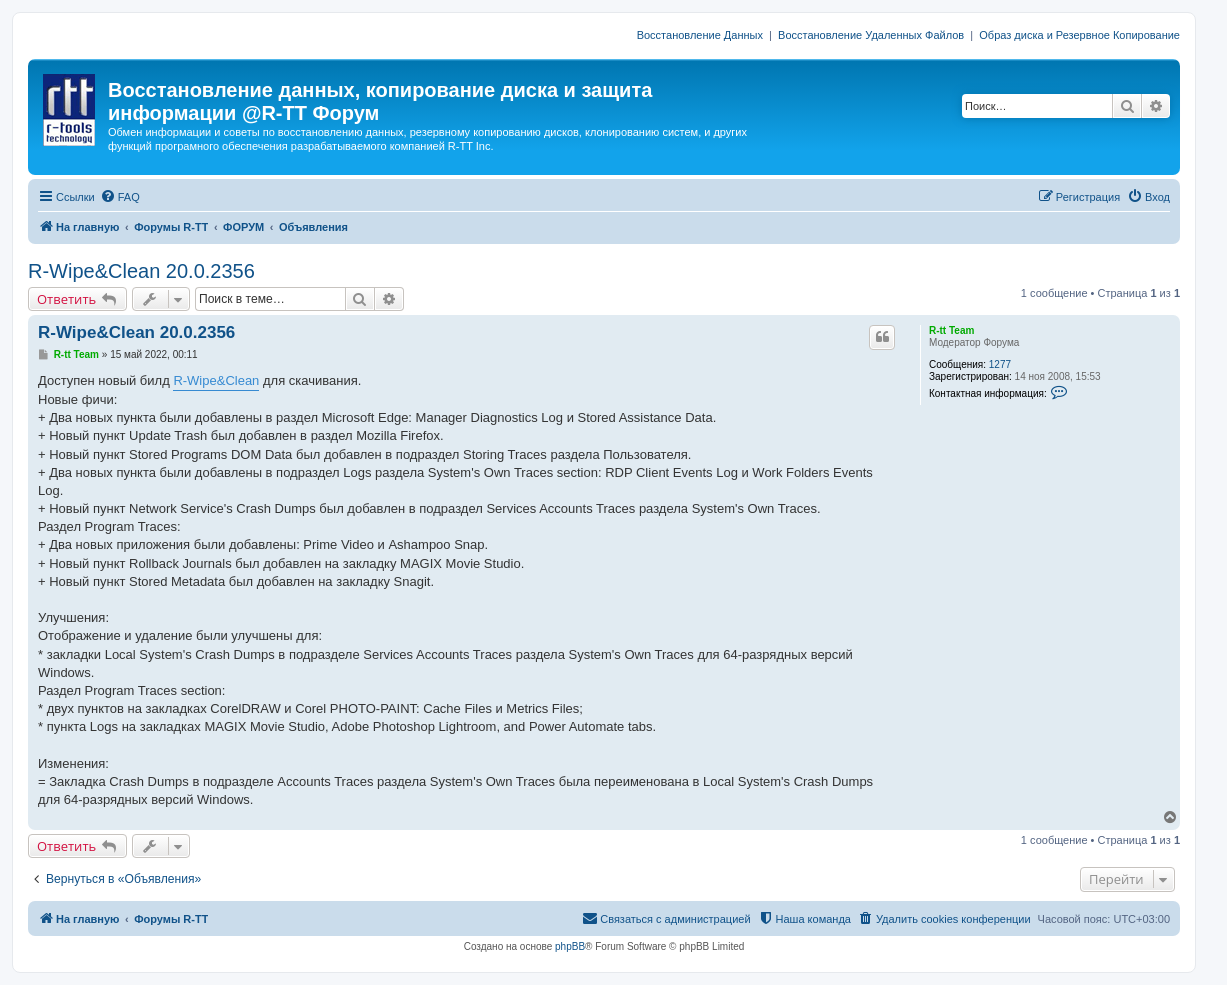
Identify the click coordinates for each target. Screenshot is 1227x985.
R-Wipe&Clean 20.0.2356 (141, 271)
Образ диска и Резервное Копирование (1079, 35)
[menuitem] (120, 197)
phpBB (570, 946)
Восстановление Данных (700, 35)
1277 (1000, 364)
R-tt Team (951, 330)
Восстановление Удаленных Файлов (871, 35)
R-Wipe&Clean (216, 380)
